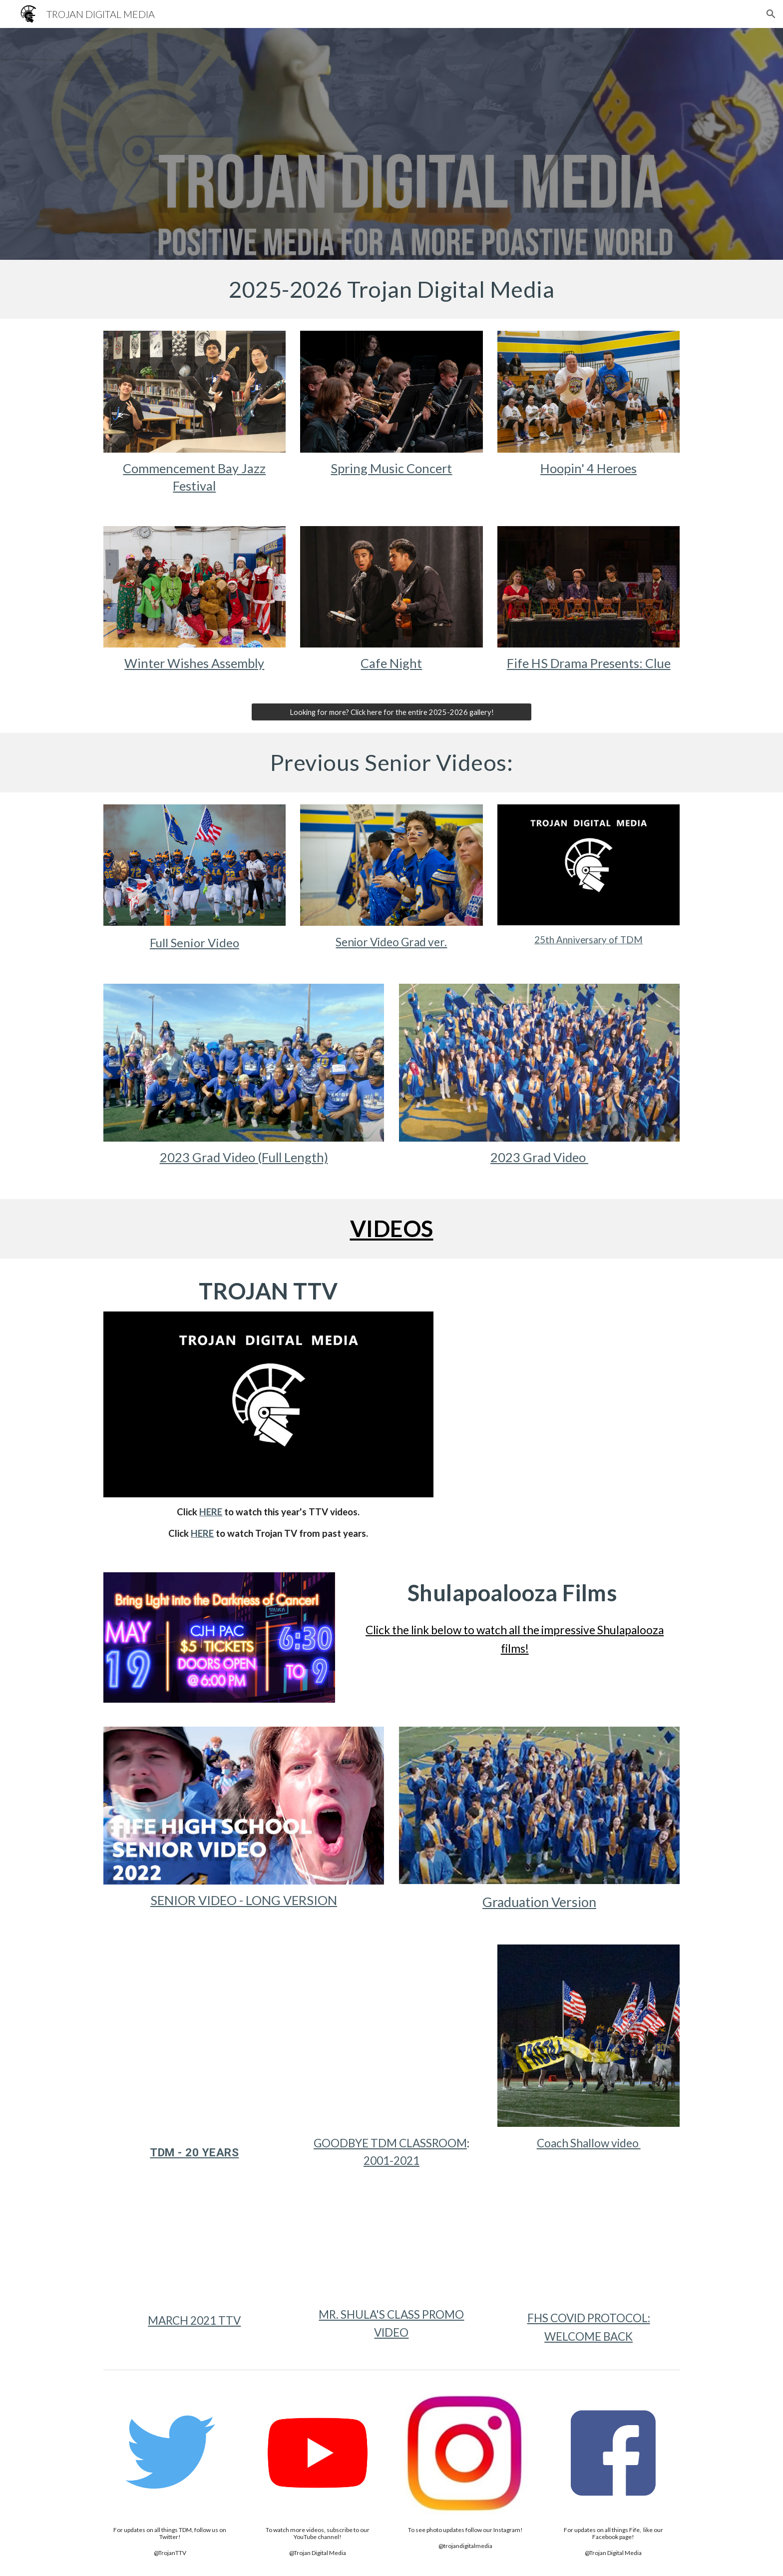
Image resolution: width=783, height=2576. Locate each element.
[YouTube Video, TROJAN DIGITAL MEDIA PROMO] (391, 2249)
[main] (391, 289)
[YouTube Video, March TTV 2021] (194, 2252)
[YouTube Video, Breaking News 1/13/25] (564, 1349)
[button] (771, 14)
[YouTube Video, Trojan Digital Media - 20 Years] (194, 2035)
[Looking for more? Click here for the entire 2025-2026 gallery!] (391, 711)
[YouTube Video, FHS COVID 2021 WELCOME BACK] (588, 2251)
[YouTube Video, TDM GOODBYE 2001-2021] (391, 2035)
